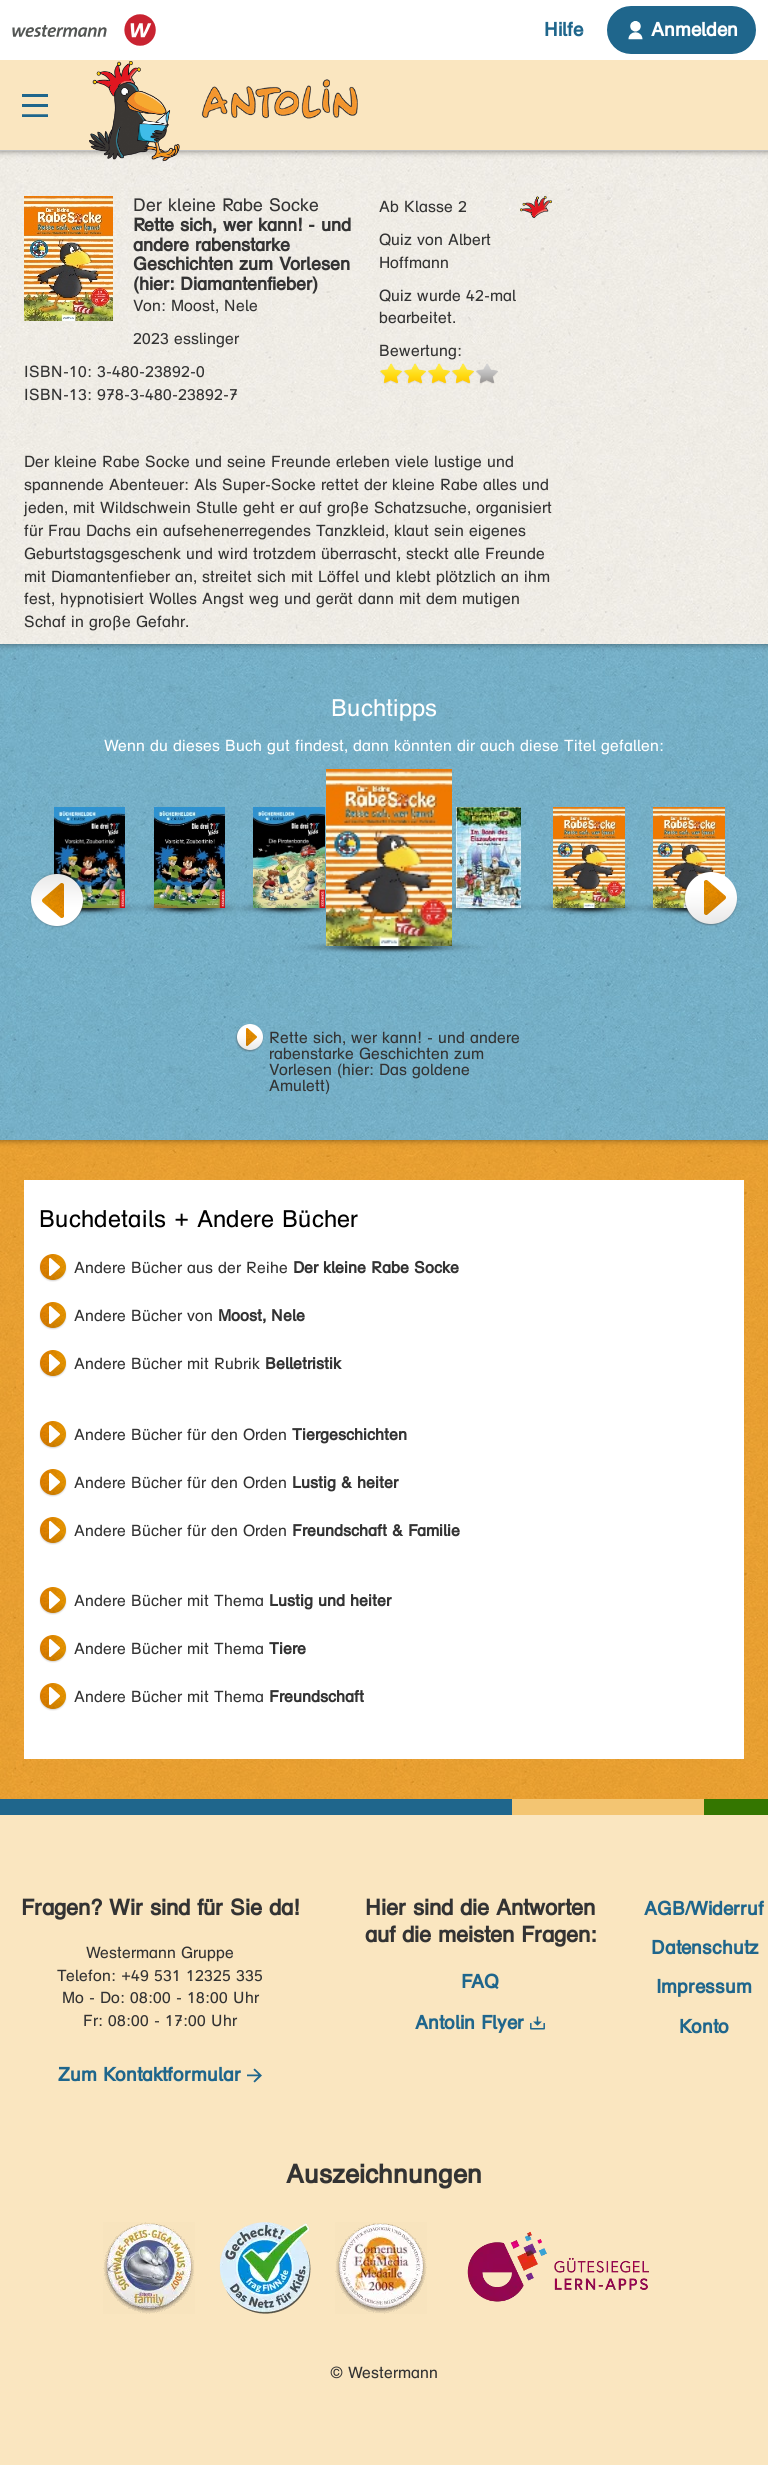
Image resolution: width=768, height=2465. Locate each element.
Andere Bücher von (189, 1315)
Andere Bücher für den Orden (240, 1434)
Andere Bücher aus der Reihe (266, 1267)
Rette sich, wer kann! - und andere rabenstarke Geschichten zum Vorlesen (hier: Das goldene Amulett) (394, 1040)
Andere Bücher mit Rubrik (207, 1363)
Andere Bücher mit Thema (232, 1600)
